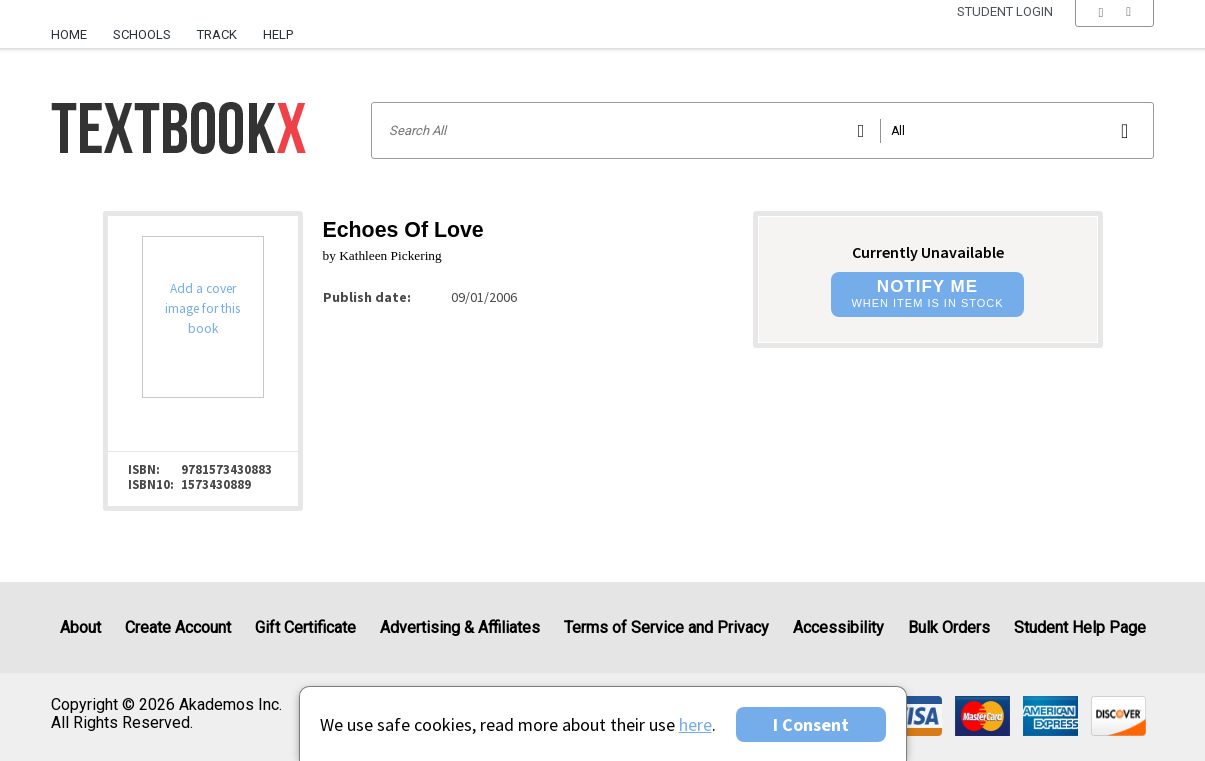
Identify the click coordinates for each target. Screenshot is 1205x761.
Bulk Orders (949, 627)
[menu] (1114, 35)
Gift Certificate (305, 627)
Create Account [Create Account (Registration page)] (178, 627)
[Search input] (763, 130)
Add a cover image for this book (202, 308)
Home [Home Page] (69, 34)
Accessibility (838, 627)
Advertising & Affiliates (460, 627)
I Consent (811, 724)
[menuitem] (75, 27)
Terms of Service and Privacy (666, 627)
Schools (142, 34)
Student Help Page (1080, 627)
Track (217, 34)
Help (278, 34)
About (80, 627)
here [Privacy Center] (695, 724)
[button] (1114, 35)
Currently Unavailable (928, 252)
